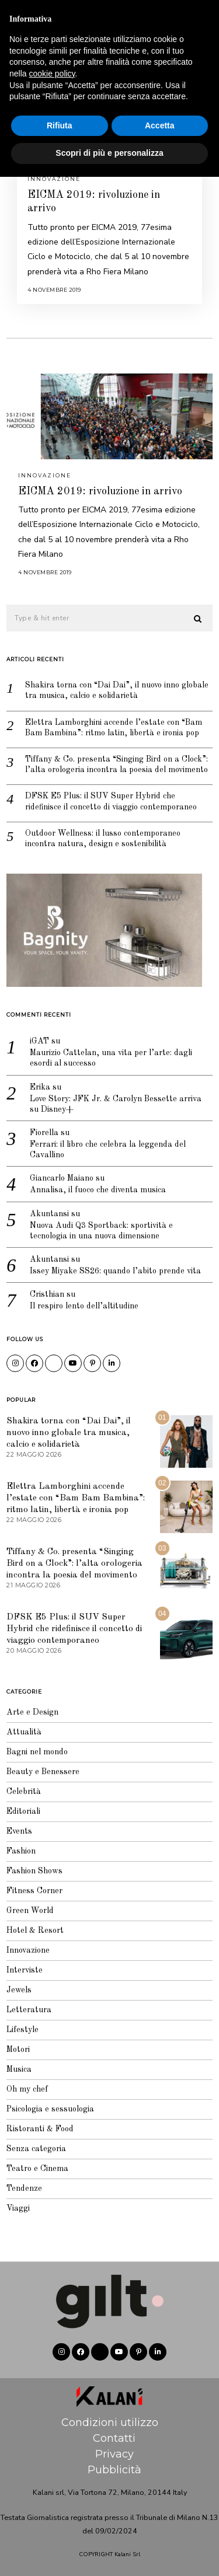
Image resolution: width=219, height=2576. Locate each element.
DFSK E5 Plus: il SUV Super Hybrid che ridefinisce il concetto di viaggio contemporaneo (111, 801)
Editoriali (23, 1811)
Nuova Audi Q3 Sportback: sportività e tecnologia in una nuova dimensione (101, 1230)
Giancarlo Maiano (61, 1178)
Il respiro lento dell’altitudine (84, 1306)
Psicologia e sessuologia (50, 2109)
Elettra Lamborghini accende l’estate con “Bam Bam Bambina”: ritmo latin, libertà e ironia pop (113, 727)
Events (19, 1831)
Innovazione (54, 179)
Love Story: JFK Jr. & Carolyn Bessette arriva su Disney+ (115, 1104)
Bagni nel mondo (37, 1752)
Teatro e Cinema (37, 2169)
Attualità (23, 1732)
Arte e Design (32, 1712)
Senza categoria (36, 2149)
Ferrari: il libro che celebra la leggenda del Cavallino (108, 1149)
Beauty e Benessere (42, 1772)
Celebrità (23, 1792)
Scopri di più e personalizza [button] (109, 2552)
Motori (18, 2050)
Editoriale (183, 15)
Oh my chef (27, 2089)
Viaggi (18, 2208)
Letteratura (28, 2010)
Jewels (19, 1990)
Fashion (21, 1851)
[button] (199, 619)
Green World (30, 1911)
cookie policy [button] (52, 2472)
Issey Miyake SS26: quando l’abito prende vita (115, 1271)
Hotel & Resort (35, 1930)
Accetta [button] (160, 2524)
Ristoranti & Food (40, 2129)
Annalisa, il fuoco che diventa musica (98, 1190)
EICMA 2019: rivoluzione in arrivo (100, 491)
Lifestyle (22, 2030)
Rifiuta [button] (59, 2524)
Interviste (24, 1970)
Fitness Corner (34, 1891)
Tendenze (24, 2188)
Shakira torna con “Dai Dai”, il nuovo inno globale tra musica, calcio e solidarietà (116, 690)
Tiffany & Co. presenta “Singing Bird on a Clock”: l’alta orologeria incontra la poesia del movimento (116, 764)
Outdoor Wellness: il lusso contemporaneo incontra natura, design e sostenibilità (102, 838)
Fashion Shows (34, 1871)
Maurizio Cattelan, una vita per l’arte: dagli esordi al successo (111, 1058)
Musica (19, 2069)
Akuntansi (49, 1214)
